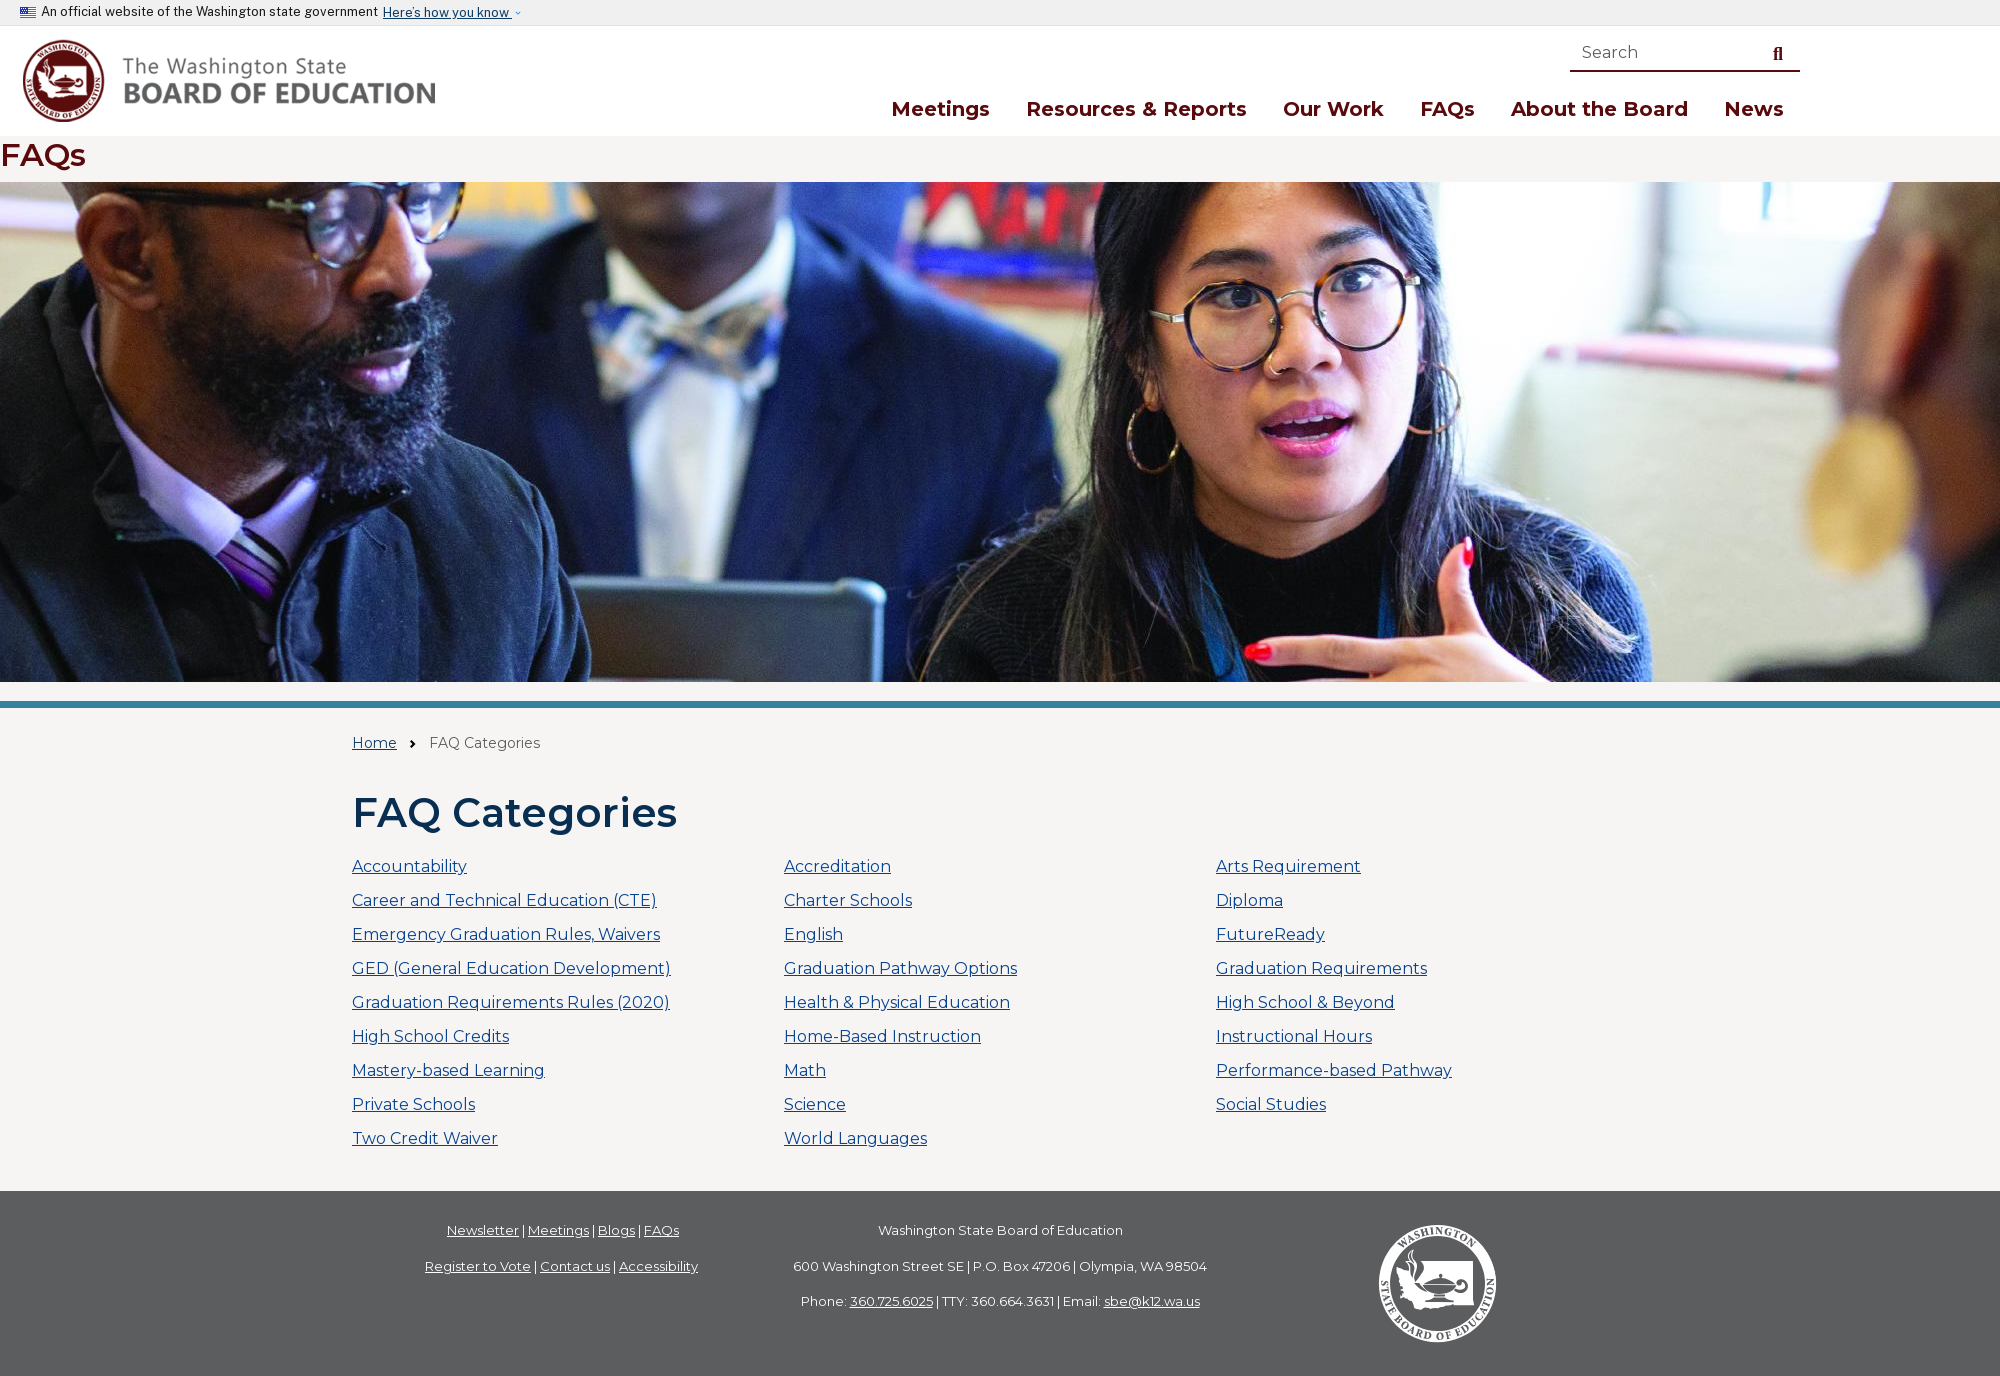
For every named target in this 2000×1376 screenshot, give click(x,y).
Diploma (1249, 900)
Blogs (616, 1230)
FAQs (1447, 109)
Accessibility (658, 1266)
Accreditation (837, 866)
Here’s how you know (447, 12)
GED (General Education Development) (511, 968)
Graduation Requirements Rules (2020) (511, 1002)
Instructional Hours (1294, 1036)
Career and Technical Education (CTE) (504, 900)
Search (1782, 52)
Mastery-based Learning (448, 1070)
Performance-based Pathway (1334, 1070)
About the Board (1599, 109)
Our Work (1333, 109)
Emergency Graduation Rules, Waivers (506, 934)
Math (805, 1070)
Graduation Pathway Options (900, 968)
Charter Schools (848, 900)
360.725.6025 (891, 1301)
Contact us (575, 1266)
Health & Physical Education (897, 1002)
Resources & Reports (1136, 109)
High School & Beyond (1305, 1002)
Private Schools (413, 1104)
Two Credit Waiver (425, 1138)
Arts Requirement (1288, 866)
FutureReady (1270, 934)
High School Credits (430, 1036)
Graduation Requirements (1321, 968)
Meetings (940, 109)
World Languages (855, 1138)
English (813, 934)
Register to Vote (478, 1266)
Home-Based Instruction (882, 1036)
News (1754, 109)
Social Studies (1271, 1104)
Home (374, 743)
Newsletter (483, 1230)
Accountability (409, 866)
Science (815, 1104)
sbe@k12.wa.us (1152, 1301)
